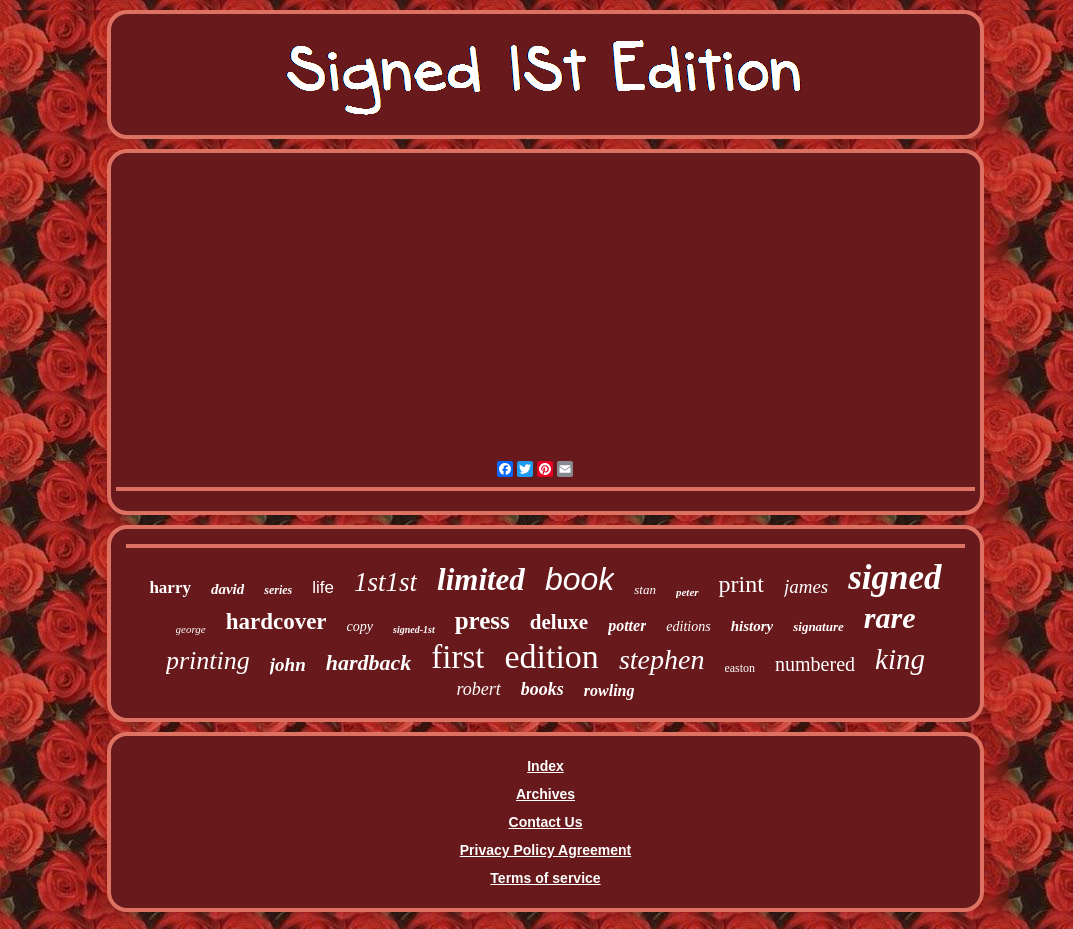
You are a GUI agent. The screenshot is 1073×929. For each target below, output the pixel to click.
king (900, 659)
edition (551, 656)
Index (545, 766)
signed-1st (414, 629)
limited (481, 579)
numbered (815, 664)
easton (739, 668)
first (457, 657)
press (482, 620)
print (741, 584)
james (806, 586)
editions (688, 626)
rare (890, 617)
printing (208, 660)
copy (360, 626)
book (579, 579)
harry (170, 587)
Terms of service (545, 878)
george (191, 629)
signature (818, 626)
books (542, 689)
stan (645, 589)
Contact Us (546, 822)
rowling (609, 690)
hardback (369, 662)
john (288, 664)
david (227, 589)
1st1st (385, 582)
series (278, 590)
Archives (545, 794)
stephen (662, 659)
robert (478, 689)
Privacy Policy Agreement (545, 850)
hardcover (276, 621)
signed (894, 577)
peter (687, 592)
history (752, 626)
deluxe (559, 622)
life (323, 587)
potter (627, 625)
